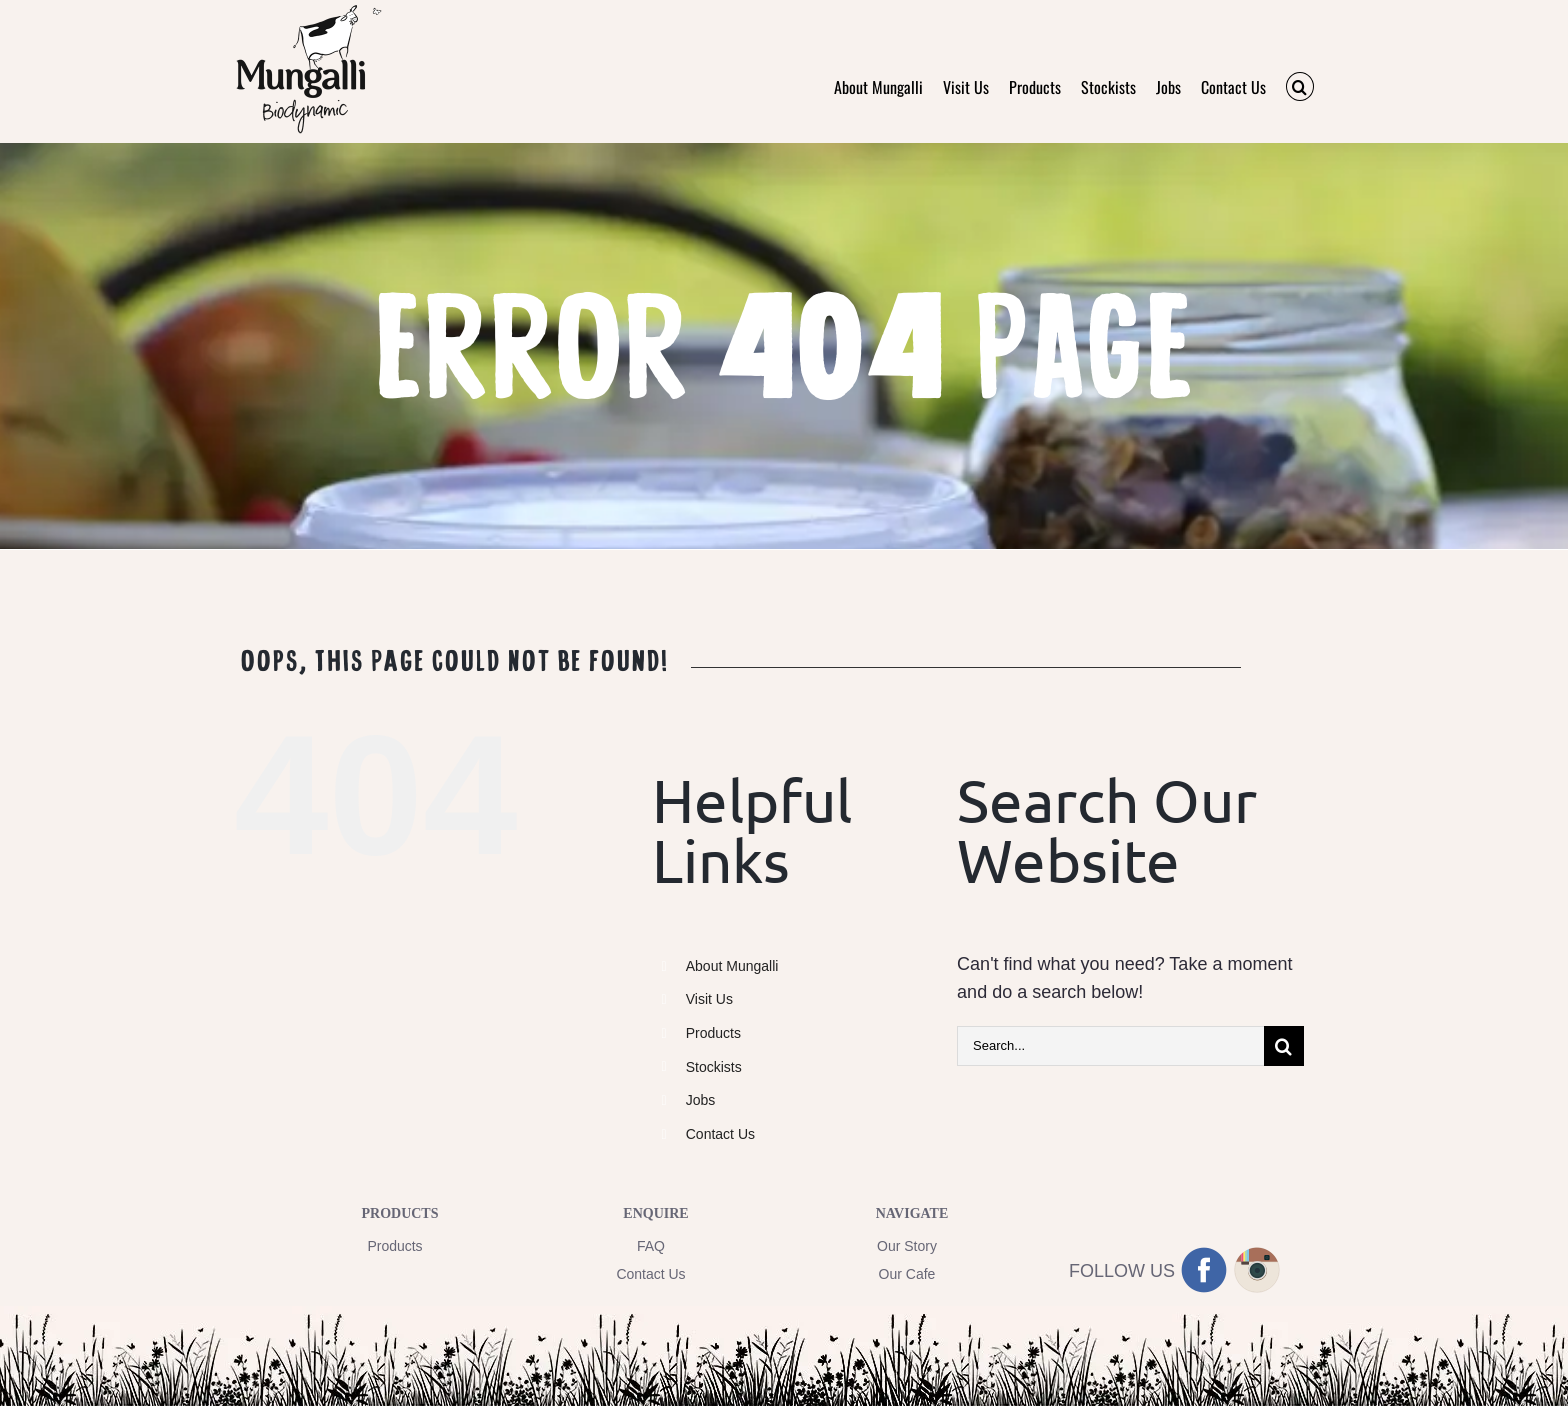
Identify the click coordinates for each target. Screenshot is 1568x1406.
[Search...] (1110, 1046)
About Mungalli (732, 966)
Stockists (714, 1067)
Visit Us (709, 999)
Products (713, 1033)
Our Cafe (907, 1274)
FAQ (651, 1246)
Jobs (701, 1100)
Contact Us (720, 1134)
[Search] (1284, 1046)
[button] (1300, 86)
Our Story (907, 1246)
